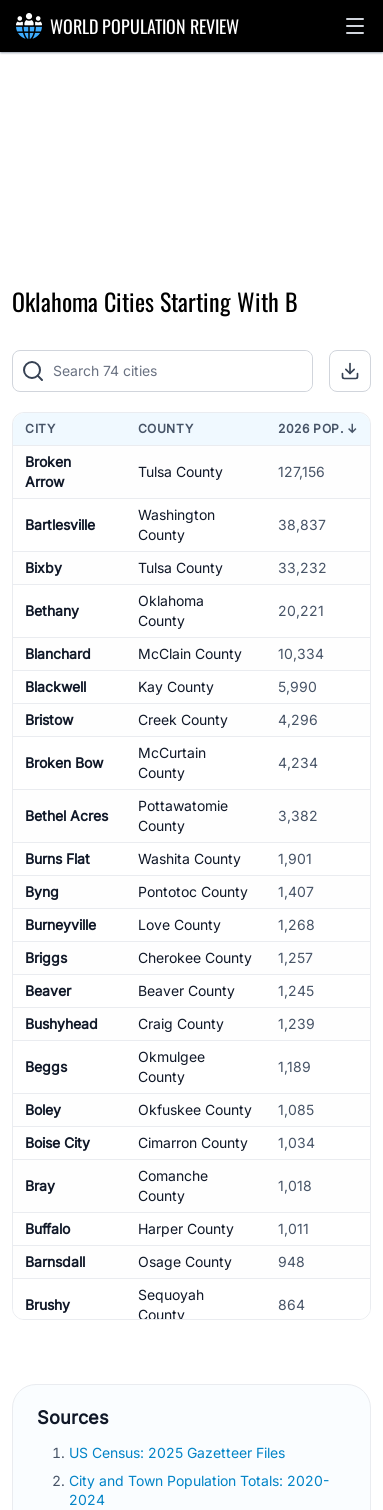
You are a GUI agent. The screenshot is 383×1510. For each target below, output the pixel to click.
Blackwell (55, 686)
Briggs (46, 957)
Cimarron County (193, 1142)
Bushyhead (61, 1023)
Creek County (183, 719)
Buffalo (47, 1228)
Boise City (57, 1142)
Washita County (189, 858)
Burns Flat (57, 858)
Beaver (48, 990)
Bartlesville (60, 524)
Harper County (186, 1228)
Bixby (43, 567)
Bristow (49, 719)
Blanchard (58, 653)
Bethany (52, 610)
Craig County (181, 1023)
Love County (179, 924)
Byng (42, 891)
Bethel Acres (66, 815)
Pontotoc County (193, 891)
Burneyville (60, 924)
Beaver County (186, 990)
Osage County (185, 1261)
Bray (40, 1185)
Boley (43, 1109)
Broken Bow (64, 762)
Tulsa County (180, 471)
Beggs (46, 1066)
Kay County (176, 686)
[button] (355, 26)
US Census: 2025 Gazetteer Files (179, 1452)
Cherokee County (195, 957)
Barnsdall (55, 1261)
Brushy (47, 1304)
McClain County (190, 653)
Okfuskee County (195, 1109)
